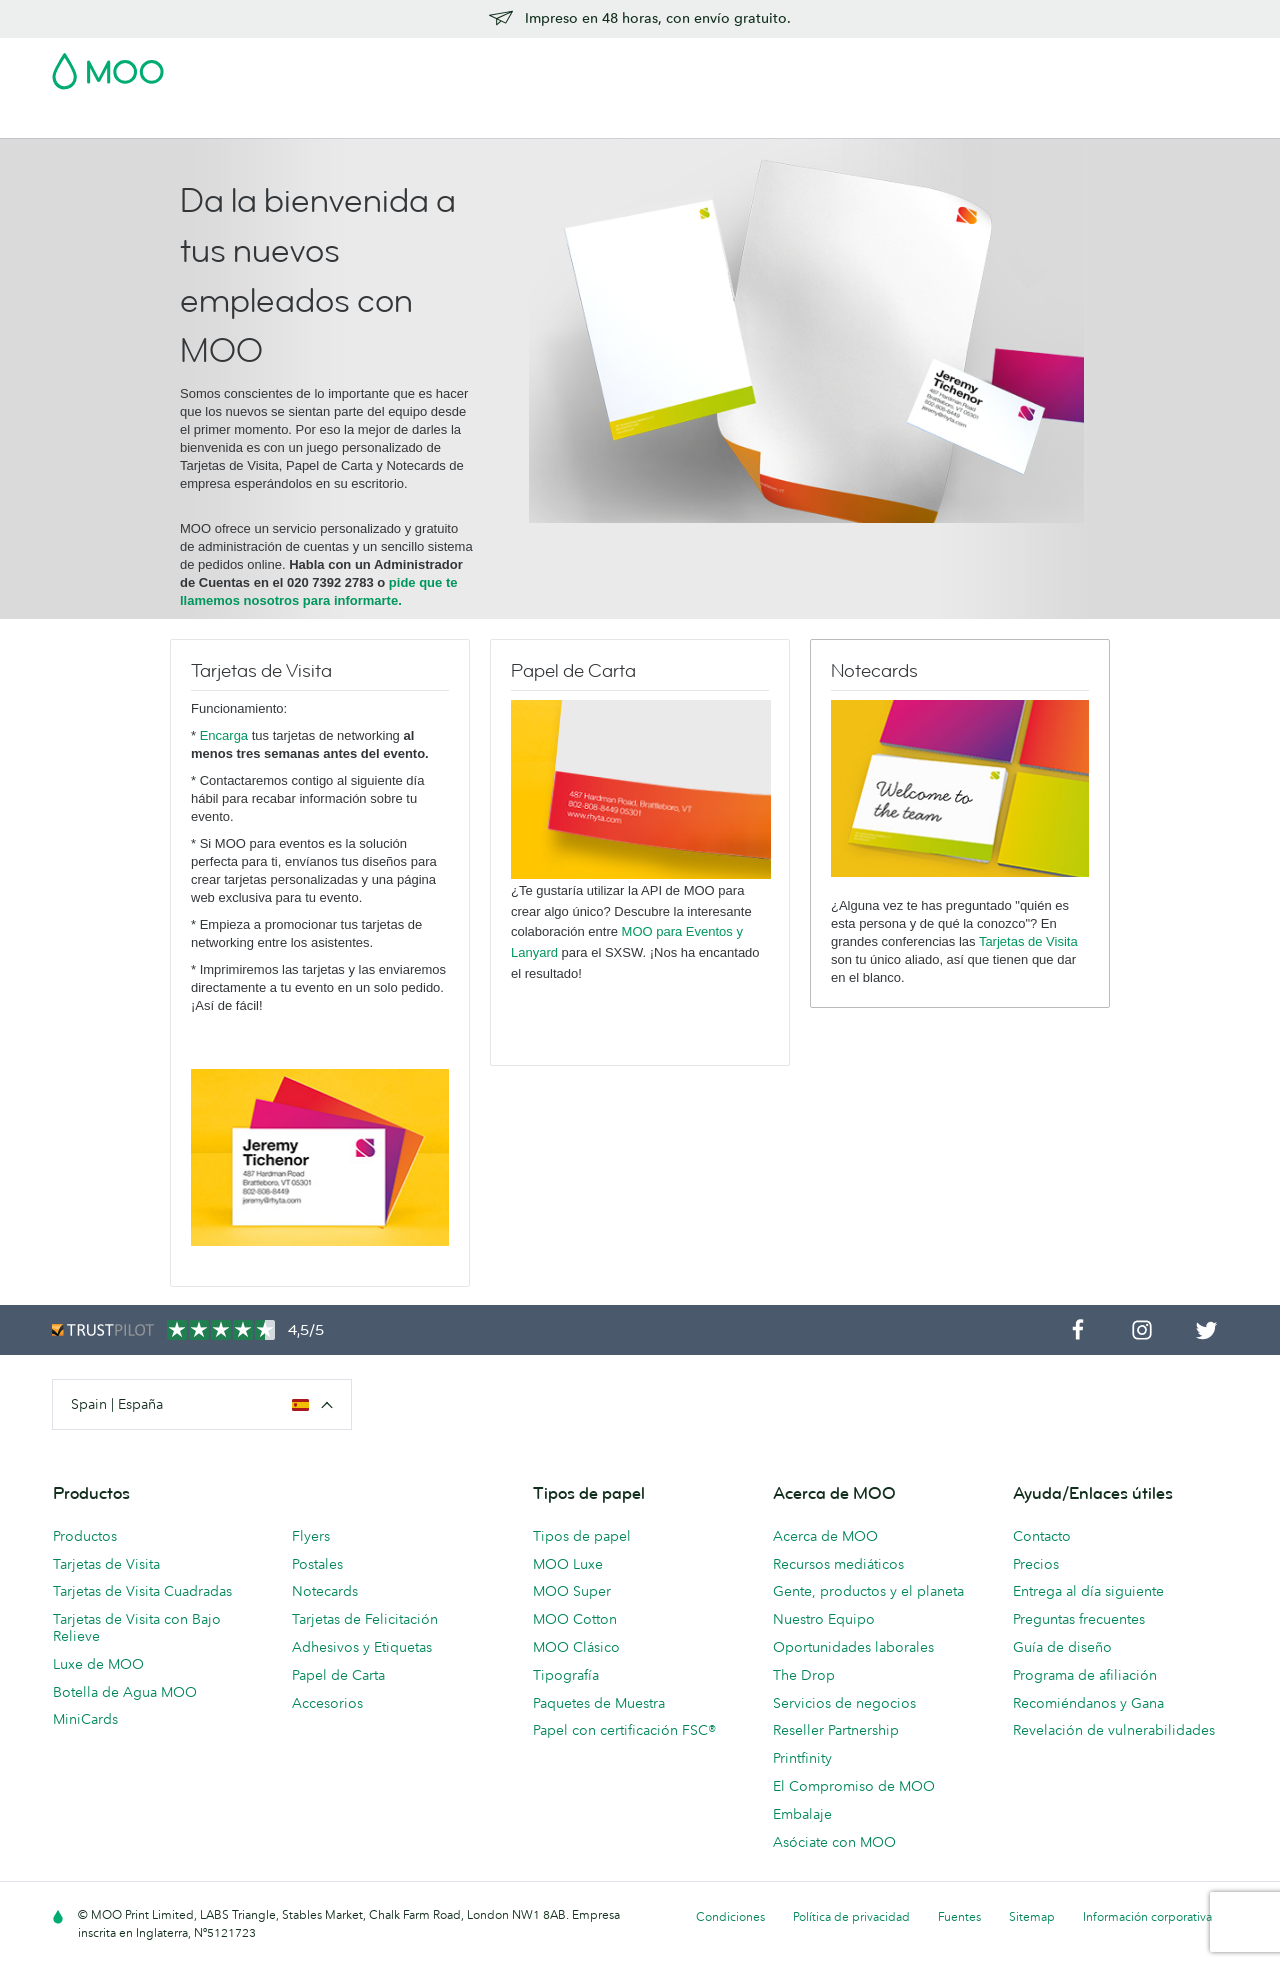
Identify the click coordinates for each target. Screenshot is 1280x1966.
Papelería (516, 120)
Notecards (325, 1591)
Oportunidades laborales (853, 1647)
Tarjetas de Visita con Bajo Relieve (137, 1627)
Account (915, 65)
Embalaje (802, 1814)
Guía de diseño (1062, 1647)
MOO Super (572, 1591)
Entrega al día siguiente (1088, 1591)
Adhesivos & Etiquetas (337, 120)
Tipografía (566, 1675)
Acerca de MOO (825, 1536)
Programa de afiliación (1085, 1675)
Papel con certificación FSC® (624, 1730)
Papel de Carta (338, 1675)
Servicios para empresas (743, 120)
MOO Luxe (568, 1564)
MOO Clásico (576, 1647)
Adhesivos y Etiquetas (362, 1647)
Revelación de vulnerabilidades (1114, 1730)
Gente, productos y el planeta (868, 1591)
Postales (213, 120)
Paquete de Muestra (805, 65)
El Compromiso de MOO (854, 1786)
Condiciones (730, 1916)
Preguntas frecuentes (1079, 1619)
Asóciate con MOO (834, 1842)
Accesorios (604, 120)
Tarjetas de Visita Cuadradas (142, 1591)
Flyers (311, 1536)
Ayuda (917, 120)
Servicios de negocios (844, 1703)
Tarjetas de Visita (108, 120)
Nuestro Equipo (824, 1619)
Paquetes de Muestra (599, 1703)
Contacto (1042, 1536)
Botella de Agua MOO (125, 1692)
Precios (1036, 1564)
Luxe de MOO (98, 1664)
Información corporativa (1147, 1916)
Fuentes (959, 1916)
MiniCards (85, 1719)
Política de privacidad (851, 1916)
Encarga (226, 735)
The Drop (804, 1675)
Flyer (448, 120)
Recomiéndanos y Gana (1088, 1703)
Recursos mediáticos (838, 1564)
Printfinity (802, 1758)
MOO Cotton (575, 1619)
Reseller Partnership (836, 1730)
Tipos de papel (582, 1536)
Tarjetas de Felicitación (365, 1619)
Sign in (983, 65)
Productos (85, 1536)
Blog (860, 120)
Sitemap (1032, 1916)
